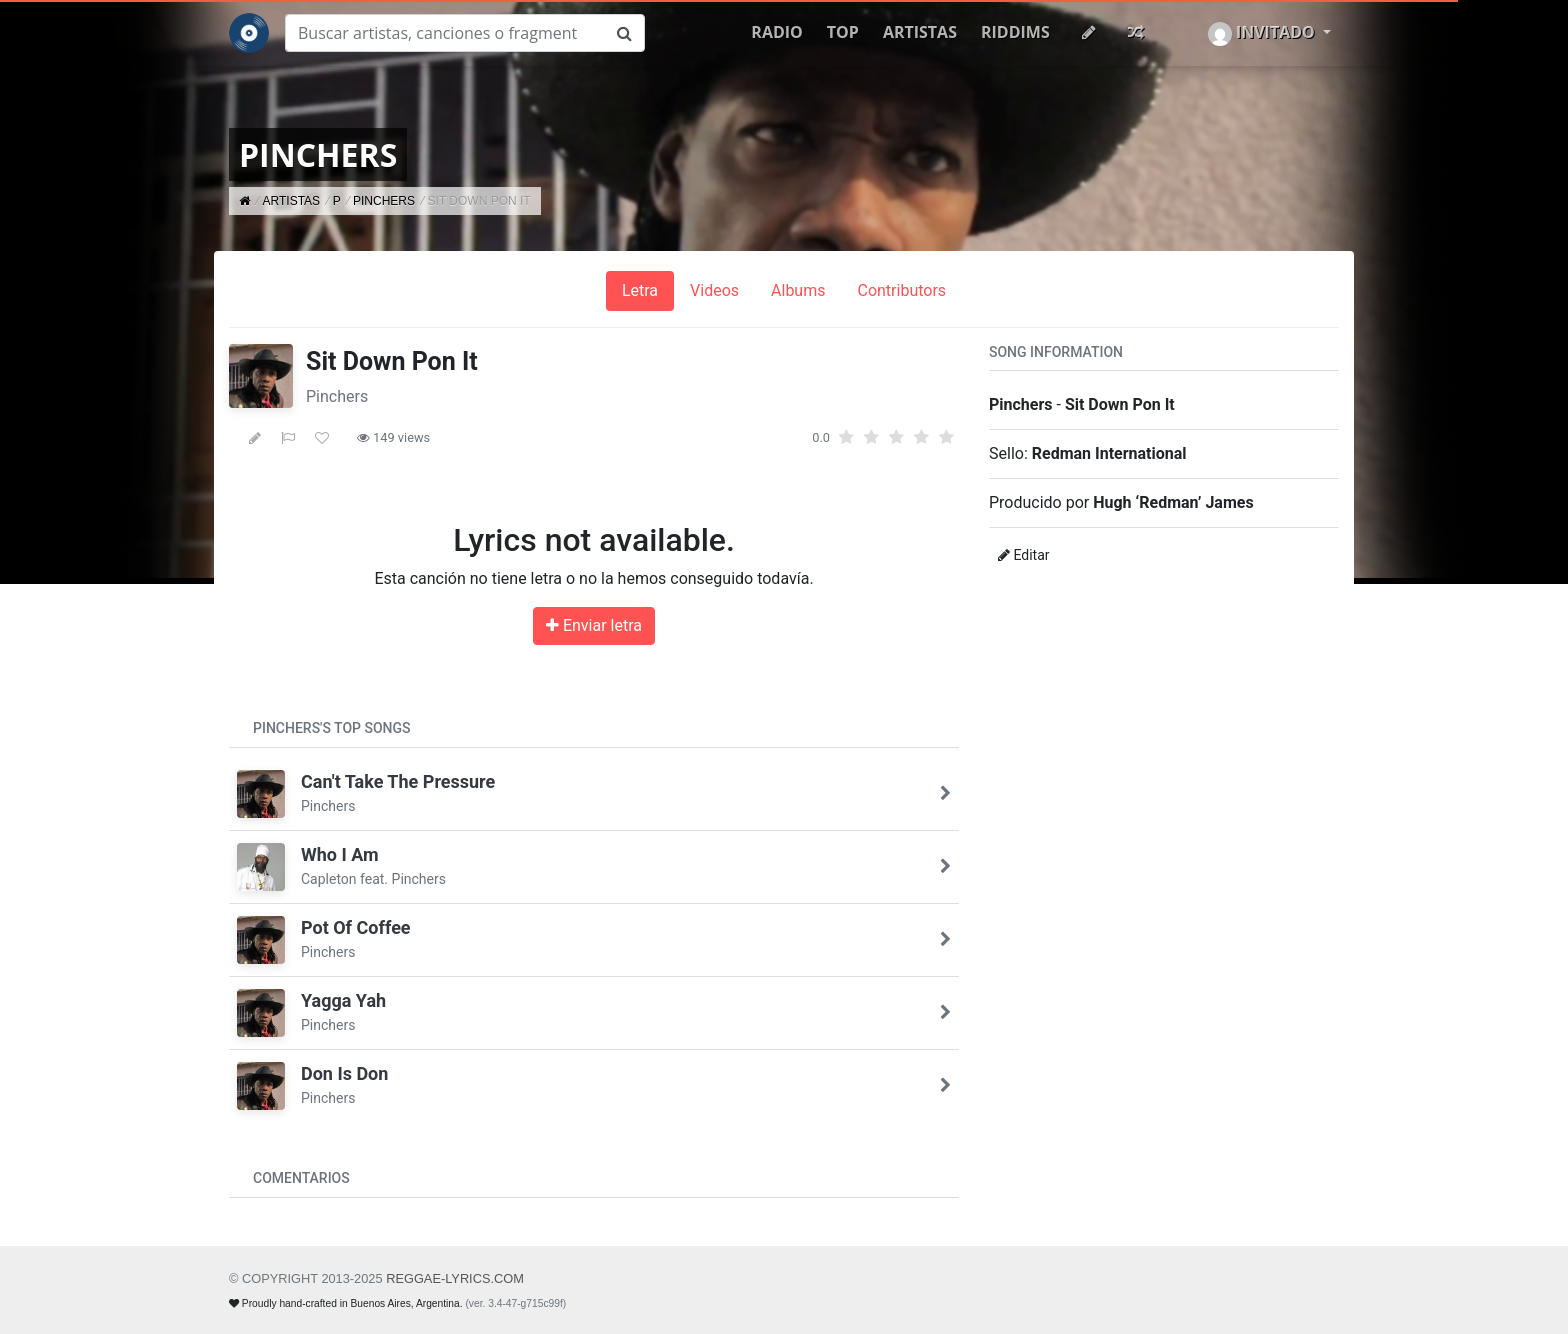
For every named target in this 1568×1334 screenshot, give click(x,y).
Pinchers (337, 396)
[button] (1269, 33)
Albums (798, 290)
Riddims (1015, 32)
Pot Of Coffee (356, 927)
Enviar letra (594, 625)
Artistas (920, 32)
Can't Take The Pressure (398, 781)
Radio (776, 32)
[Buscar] (445, 33)
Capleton (329, 879)
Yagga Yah (343, 1000)
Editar (1024, 555)
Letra (640, 290)
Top (843, 32)
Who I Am (340, 854)
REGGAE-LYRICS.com (455, 1278)
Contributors (901, 290)
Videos (714, 290)
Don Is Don (344, 1073)
